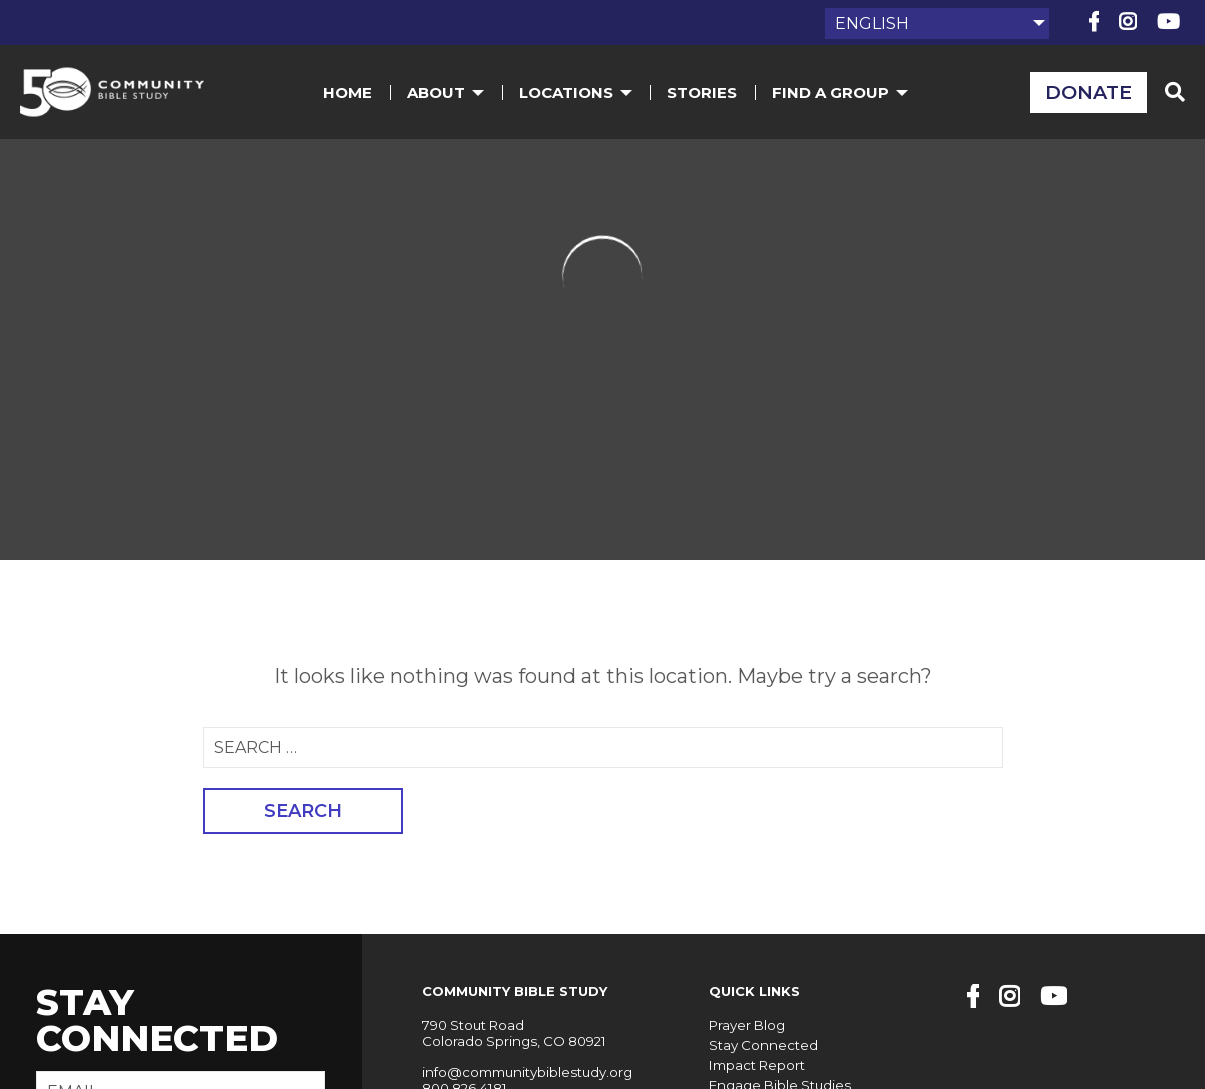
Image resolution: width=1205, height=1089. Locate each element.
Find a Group (842, 93)
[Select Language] (937, 23)
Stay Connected (760, 1044)
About (447, 93)
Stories (704, 93)
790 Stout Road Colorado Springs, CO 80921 (512, 1033)
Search (303, 811)
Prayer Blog (745, 1025)
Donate (1087, 93)
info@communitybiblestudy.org (525, 1071)
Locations (577, 93)
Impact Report (754, 1064)
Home (349, 93)
